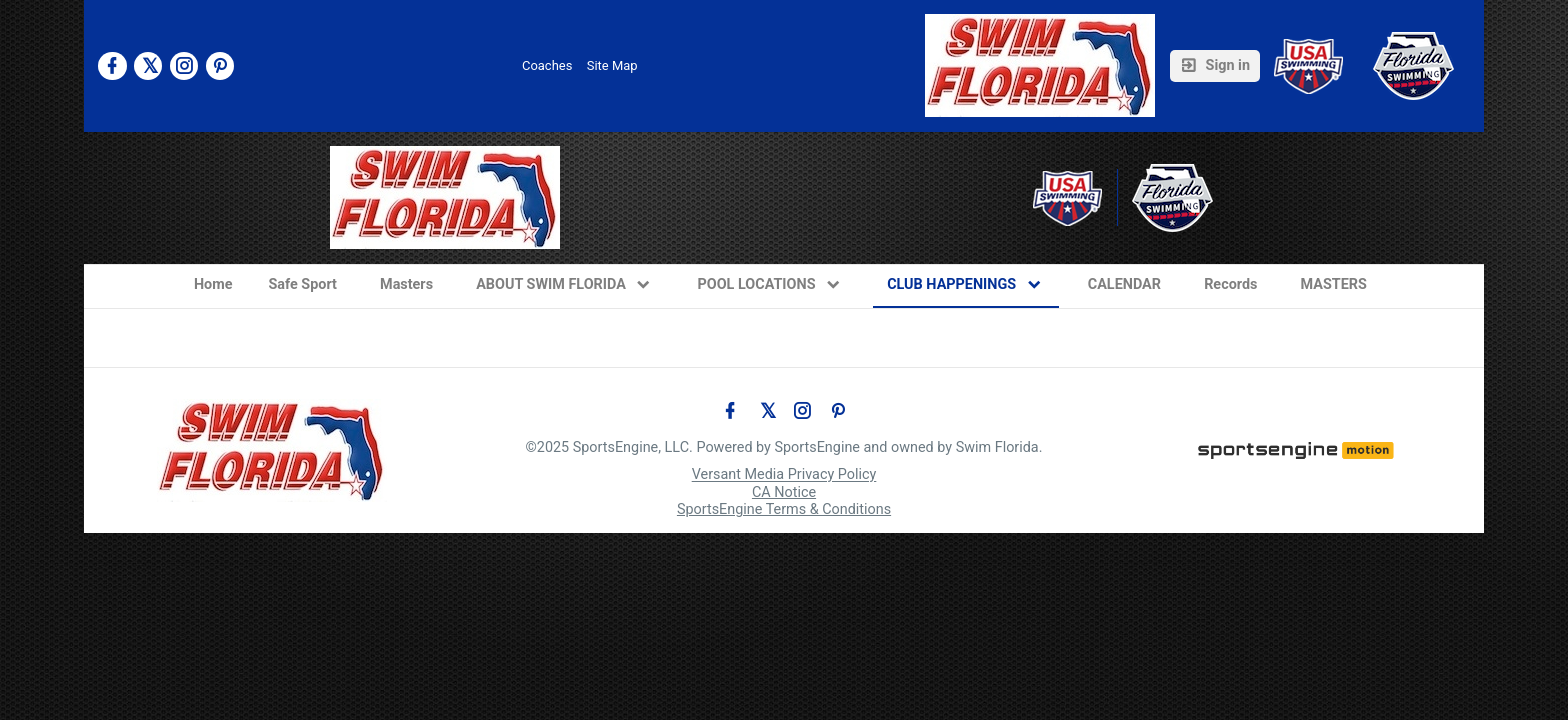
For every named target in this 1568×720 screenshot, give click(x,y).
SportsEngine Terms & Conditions (784, 509)
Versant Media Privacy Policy (784, 475)
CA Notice (784, 492)
